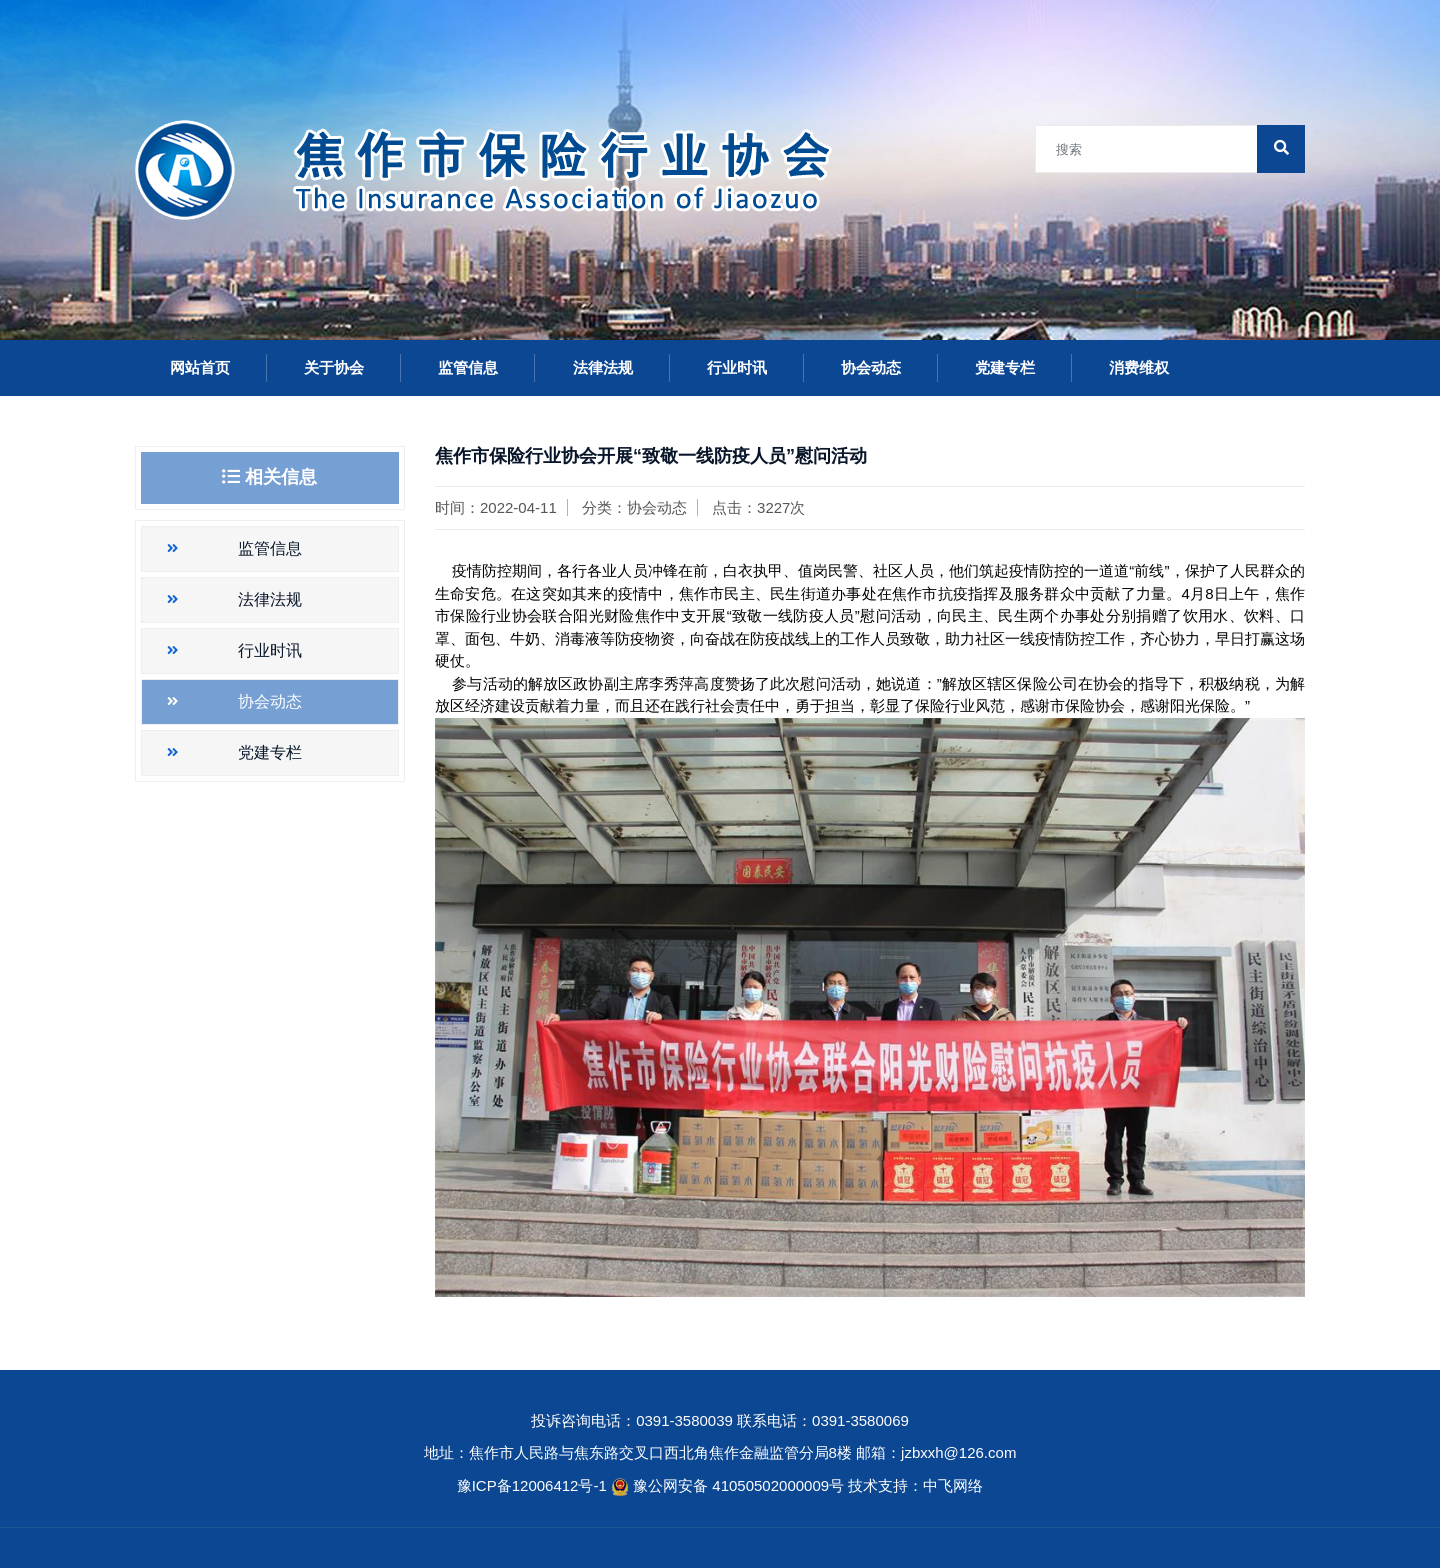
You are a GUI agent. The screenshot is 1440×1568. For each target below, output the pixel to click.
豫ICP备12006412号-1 (532, 1485)
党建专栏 (1005, 367)
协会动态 (871, 367)
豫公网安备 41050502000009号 (740, 1485)
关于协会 (334, 367)
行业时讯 (737, 367)
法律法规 (603, 367)
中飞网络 (953, 1485)
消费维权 (1139, 367)
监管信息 (468, 367)
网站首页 (200, 367)
